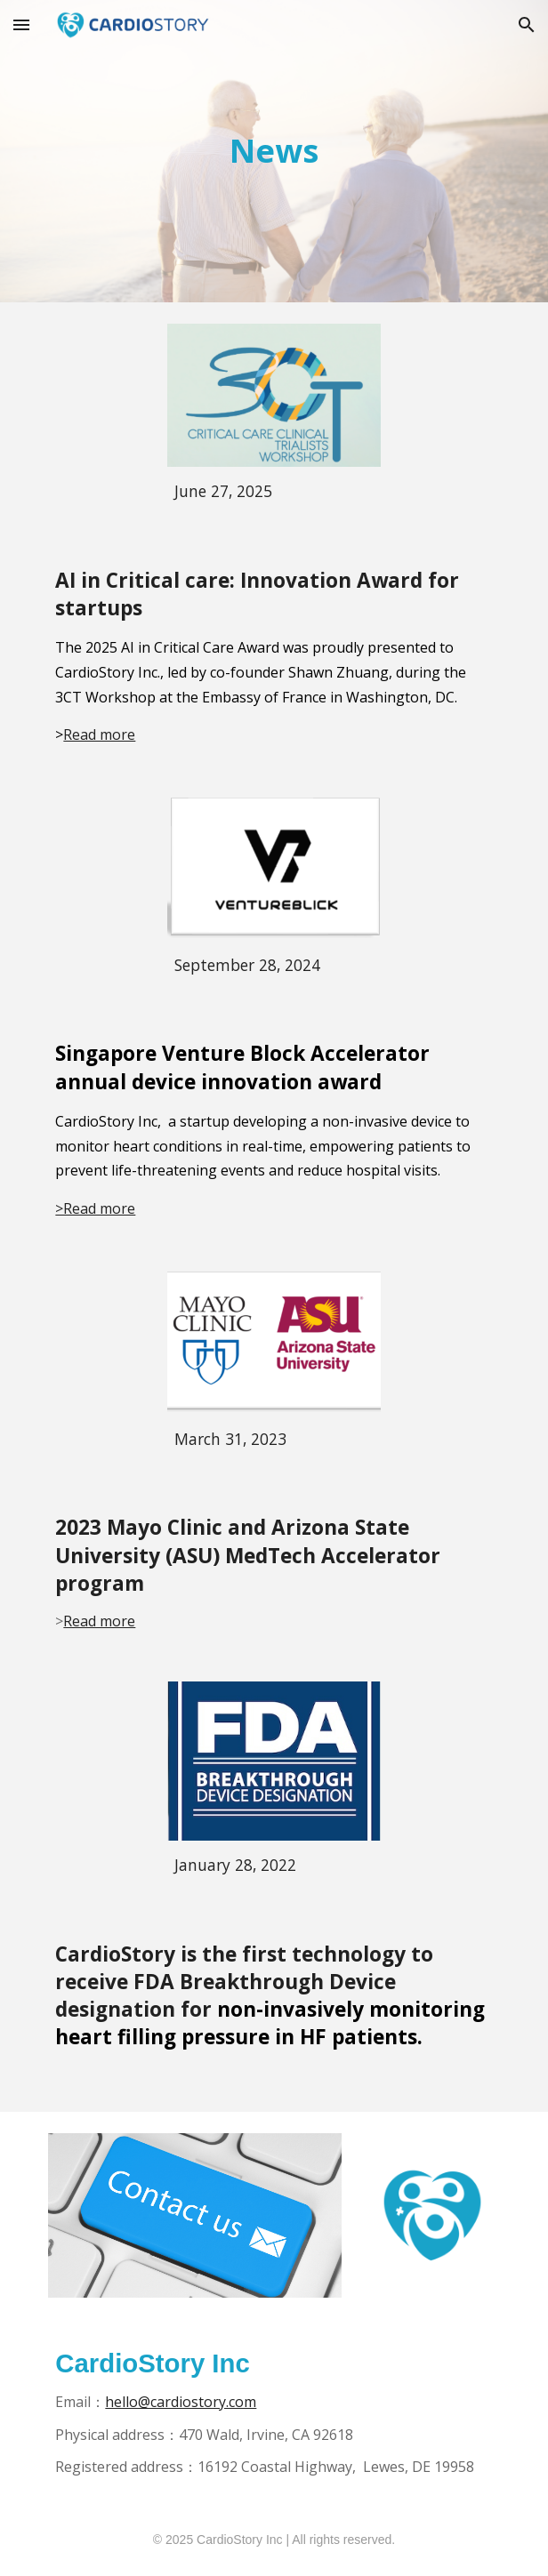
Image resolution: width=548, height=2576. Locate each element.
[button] (21, 24)
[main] (273, 151)
